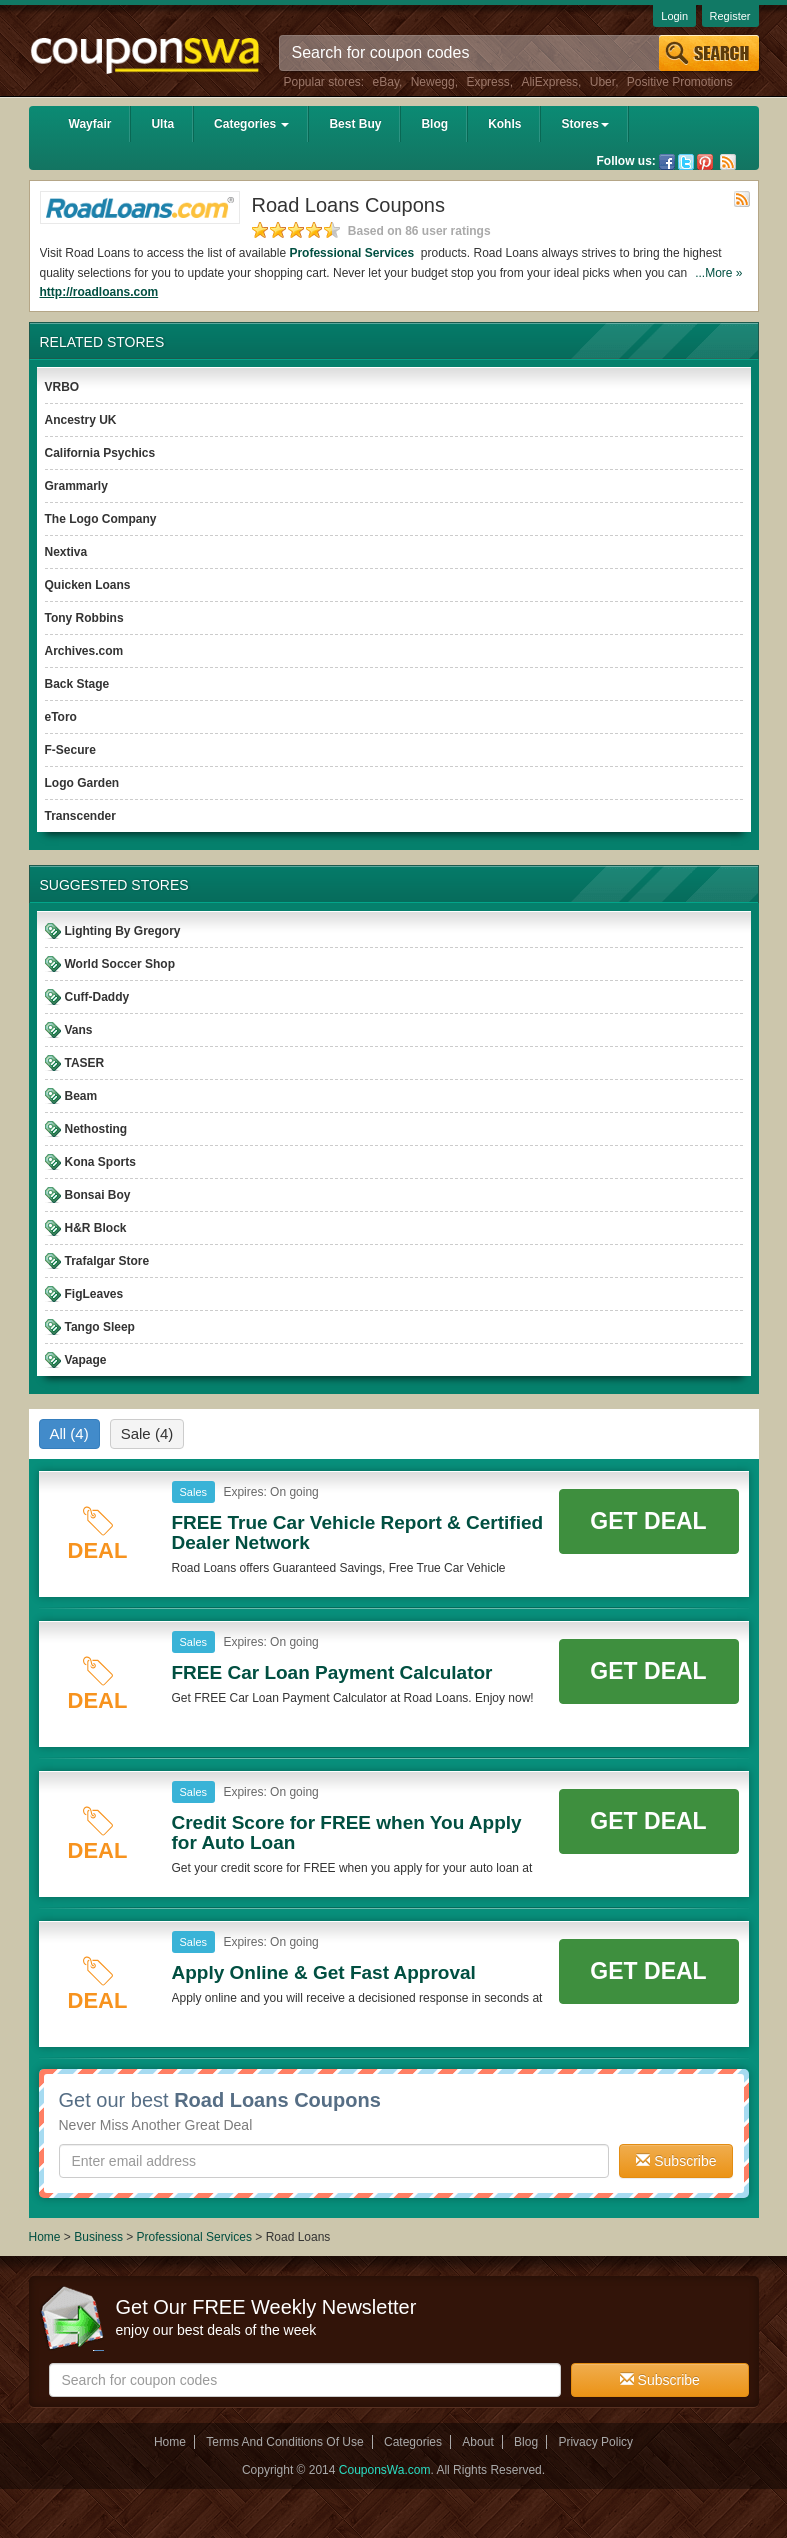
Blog (434, 124)
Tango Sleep (100, 1327)
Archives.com (84, 651)
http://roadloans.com (99, 292)
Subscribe (676, 2161)
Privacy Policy (595, 2442)
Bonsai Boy (98, 1195)
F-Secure (70, 750)
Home (45, 2237)
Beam (81, 1096)
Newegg (433, 82)
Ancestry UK (81, 420)
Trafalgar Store (107, 1261)
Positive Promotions (680, 82)
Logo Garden (82, 783)
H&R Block (96, 1228)
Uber (602, 82)
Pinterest (705, 162)
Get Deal (648, 1521)
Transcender (80, 816)
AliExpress (549, 82)
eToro (61, 717)
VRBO (62, 387)
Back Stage (77, 684)
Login (674, 16)
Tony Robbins (84, 618)
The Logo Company (101, 519)
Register (730, 16)
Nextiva (66, 552)
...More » (718, 273)
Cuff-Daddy (97, 997)
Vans (79, 1030)
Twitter (686, 162)
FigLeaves (94, 1294)
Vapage (86, 1360)
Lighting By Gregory (123, 931)
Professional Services (353, 253)
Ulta (162, 124)
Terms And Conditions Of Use (284, 2442)
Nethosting (96, 1129)
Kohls (504, 124)
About (477, 2442)
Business (100, 2237)
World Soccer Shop (120, 964)
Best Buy (355, 124)
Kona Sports (100, 1162)
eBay (386, 82)
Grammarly (76, 486)
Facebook (667, 162)
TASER (85, 1063)
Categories (251, 124)
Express (487, 82)
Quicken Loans (88, 585)
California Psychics (100, 453)
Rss (728, 162)
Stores (584, 124)
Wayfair (90, 124)
